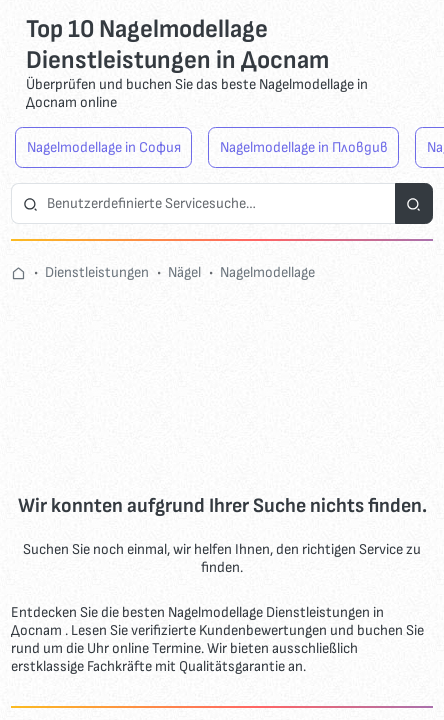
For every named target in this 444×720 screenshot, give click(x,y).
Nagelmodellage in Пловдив (304, 147)
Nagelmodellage (267, 273)
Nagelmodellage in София (104, 147)
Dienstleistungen (97, 273)
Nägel (184, 273)
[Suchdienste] (414, 203)
